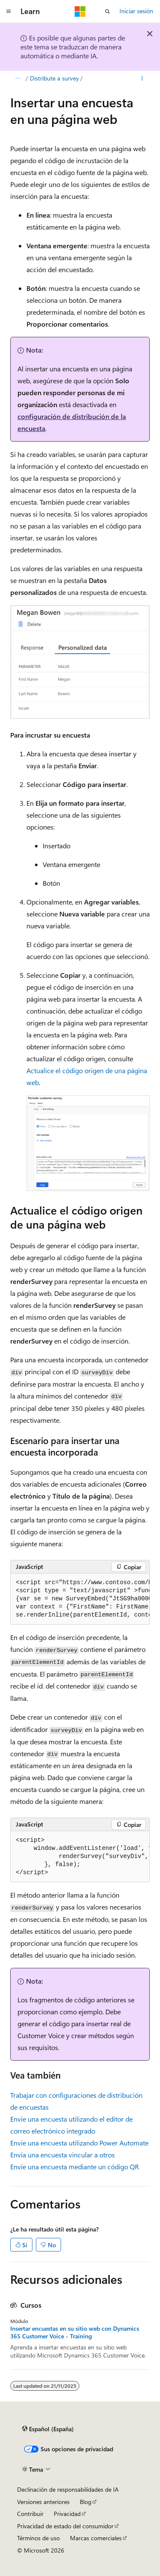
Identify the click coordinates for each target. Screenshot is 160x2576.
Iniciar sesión (136, 11)
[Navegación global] (8, 11)
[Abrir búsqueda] (107, 11)
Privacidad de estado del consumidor (65, 2526)
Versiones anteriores (43, 2502)
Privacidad (67, 2514)
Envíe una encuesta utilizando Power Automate (79, 2142)
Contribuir (30, 2514)
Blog (85, 2502)
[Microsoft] (80, 11)
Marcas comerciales (96, 2538)
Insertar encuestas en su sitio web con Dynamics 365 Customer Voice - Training (74, 2332)
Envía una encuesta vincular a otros (62, 2154)
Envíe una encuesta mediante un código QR (74, 2166)
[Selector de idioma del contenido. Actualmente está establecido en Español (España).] (48, 2429)
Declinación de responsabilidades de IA (68, 2489)
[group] (80, 1599)
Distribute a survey (54, 78)
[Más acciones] (142, 78)
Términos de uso (38, 2538)
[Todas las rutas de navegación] (17, 78)
